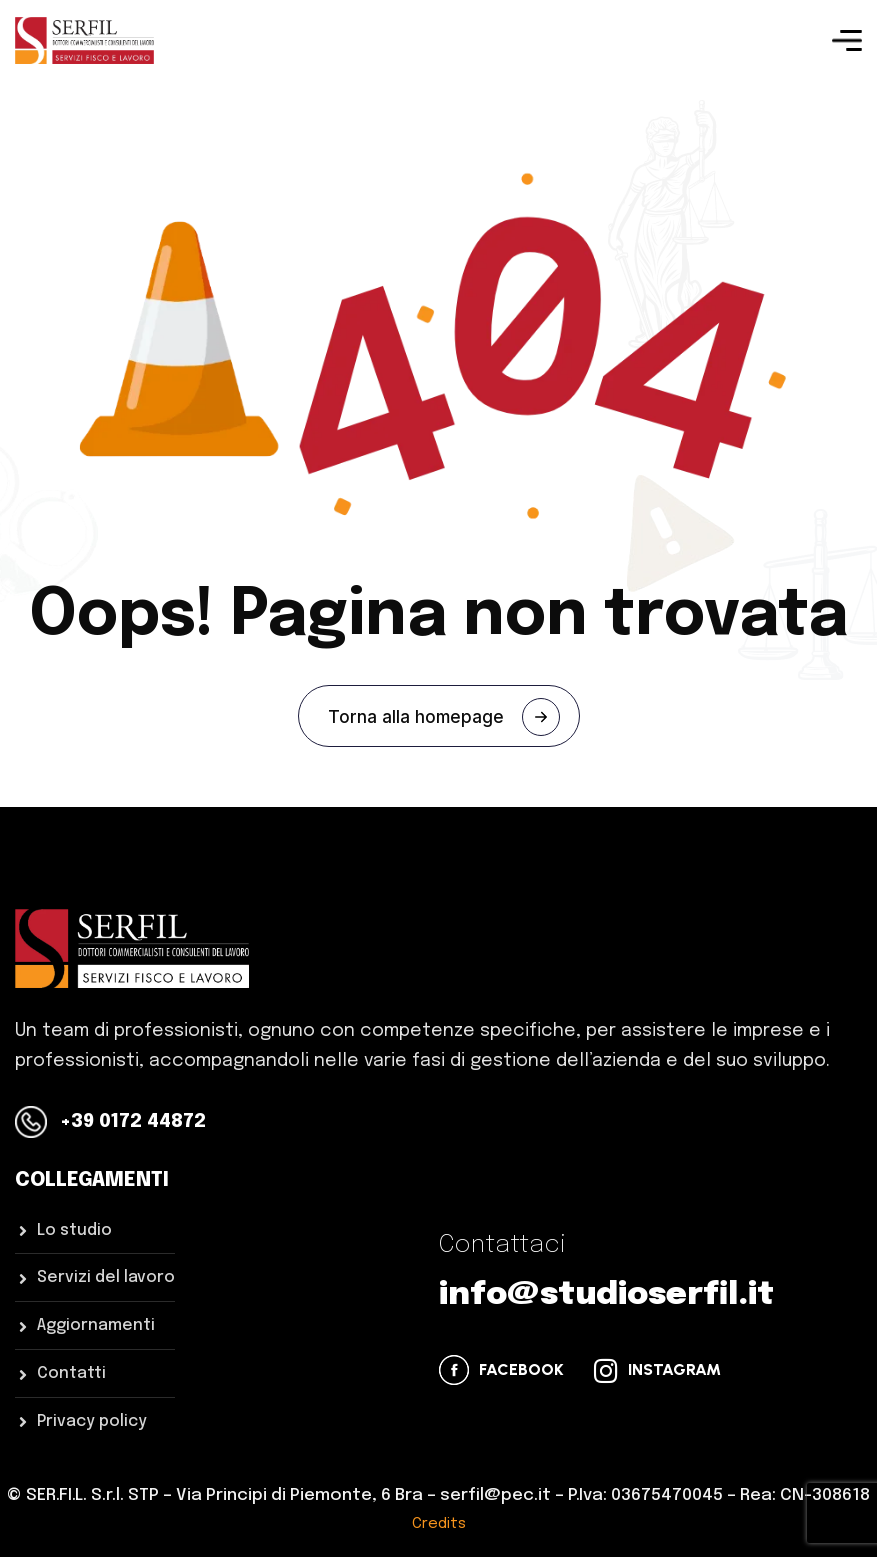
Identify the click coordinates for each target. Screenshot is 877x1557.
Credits (439, 1524)
